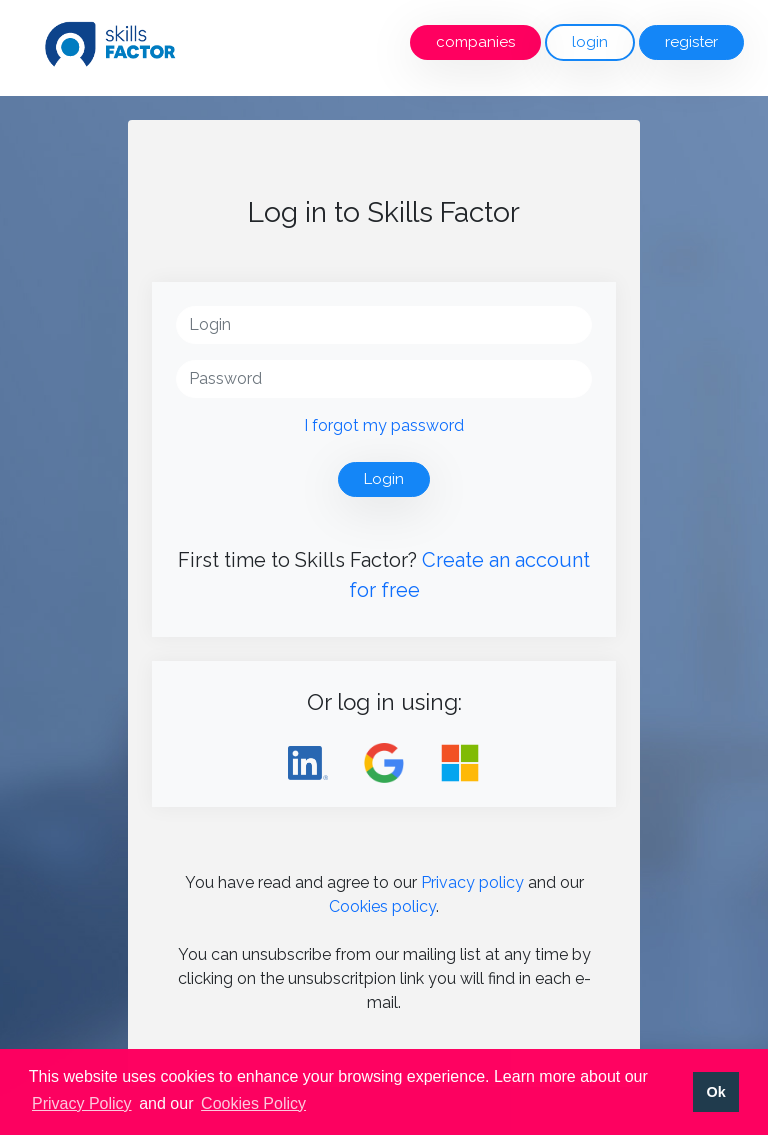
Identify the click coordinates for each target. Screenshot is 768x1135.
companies (475, 42)
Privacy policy (472, 882)
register (691, 42)
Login (384, 479)
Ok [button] (715, 1092)
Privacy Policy (82, 1103)
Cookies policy (382, 906)
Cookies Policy (253, 1103)
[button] (317, 1105)
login (590, 42)
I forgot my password (384, 425)
